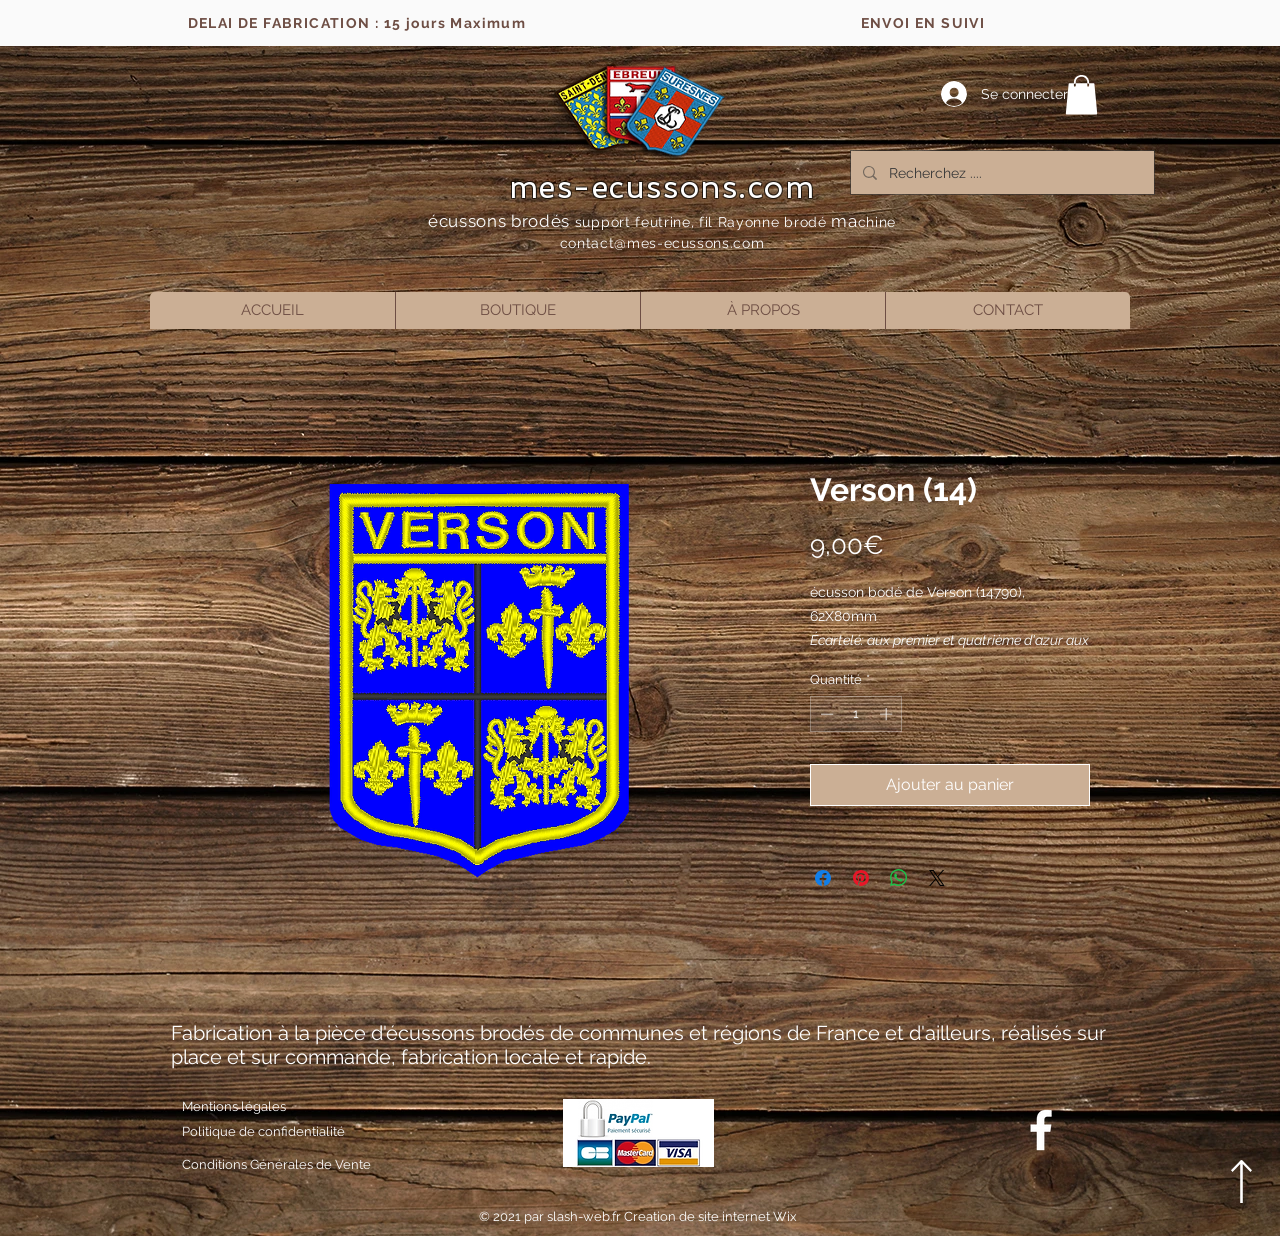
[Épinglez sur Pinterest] (861, 878)
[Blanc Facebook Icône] (1041, 1130)
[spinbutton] (856, 714)
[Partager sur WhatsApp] (899, 878)
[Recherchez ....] (1000, 172)
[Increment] (888, 714)
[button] (1081, 94)
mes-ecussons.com (662, 187)
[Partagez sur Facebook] (823, 878)
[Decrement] (825, 714)
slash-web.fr (585, 1216)
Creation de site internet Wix (710, 1216)
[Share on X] (937, 878)
